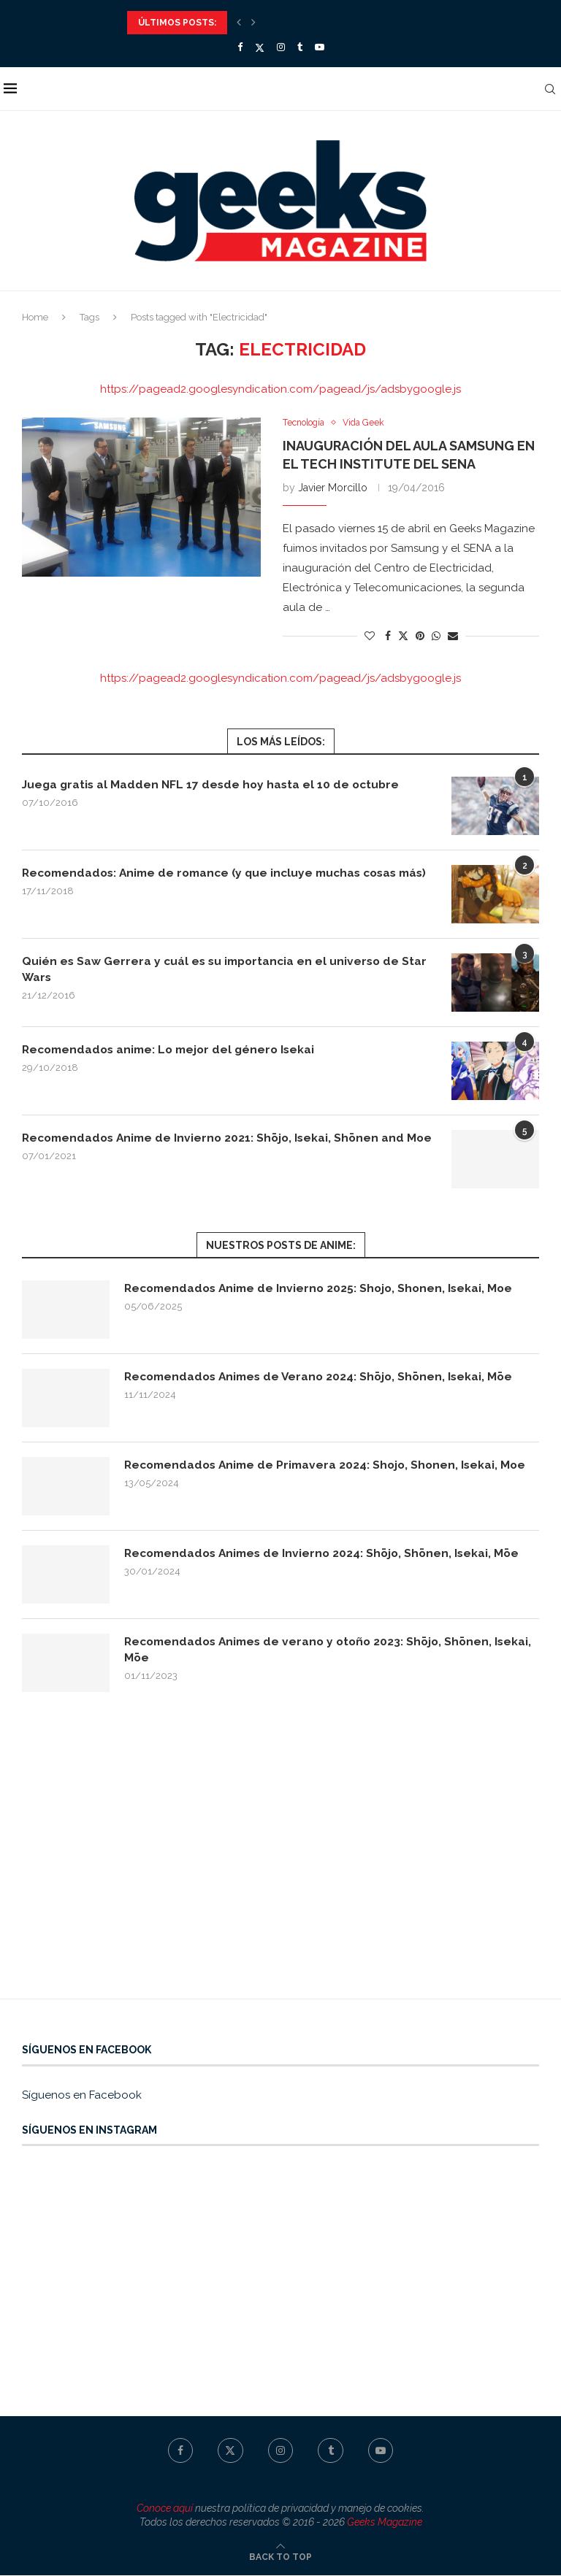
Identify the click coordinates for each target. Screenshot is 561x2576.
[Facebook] (240, 47)
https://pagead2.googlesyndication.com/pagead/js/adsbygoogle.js (280, 389)
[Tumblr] (299, 47)
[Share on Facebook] (388, 636)
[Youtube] (319, 47)
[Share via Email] (453, 636)
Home (35, 317)
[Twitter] (259, 47)
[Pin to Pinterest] (420, 636)
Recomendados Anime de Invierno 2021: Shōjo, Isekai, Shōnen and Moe (218, 1146)
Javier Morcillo (332, 488)
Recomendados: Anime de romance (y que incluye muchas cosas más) (218, 881)
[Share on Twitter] (403, 636)
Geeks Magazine (384, 2523)
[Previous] (239, 22)
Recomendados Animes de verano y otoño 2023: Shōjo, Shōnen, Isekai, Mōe (314, 1651)
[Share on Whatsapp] (436, 636)
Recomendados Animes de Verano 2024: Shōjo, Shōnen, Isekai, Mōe (324, 1378)
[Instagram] (281, 47)
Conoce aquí (165, 2509)
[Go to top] (280, 2557)
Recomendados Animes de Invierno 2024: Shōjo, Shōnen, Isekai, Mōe (327, 1554)
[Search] (553, 89)
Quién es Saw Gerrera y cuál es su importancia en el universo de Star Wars (228, 970)
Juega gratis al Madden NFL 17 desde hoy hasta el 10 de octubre (214, 785)
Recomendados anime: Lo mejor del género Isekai (174, 1050)
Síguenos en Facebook (82, 2095)
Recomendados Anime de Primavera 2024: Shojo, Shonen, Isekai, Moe (331, 1466)
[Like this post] (370, 636)
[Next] (253, 22)
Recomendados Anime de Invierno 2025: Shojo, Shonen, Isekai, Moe (324, 1289)
